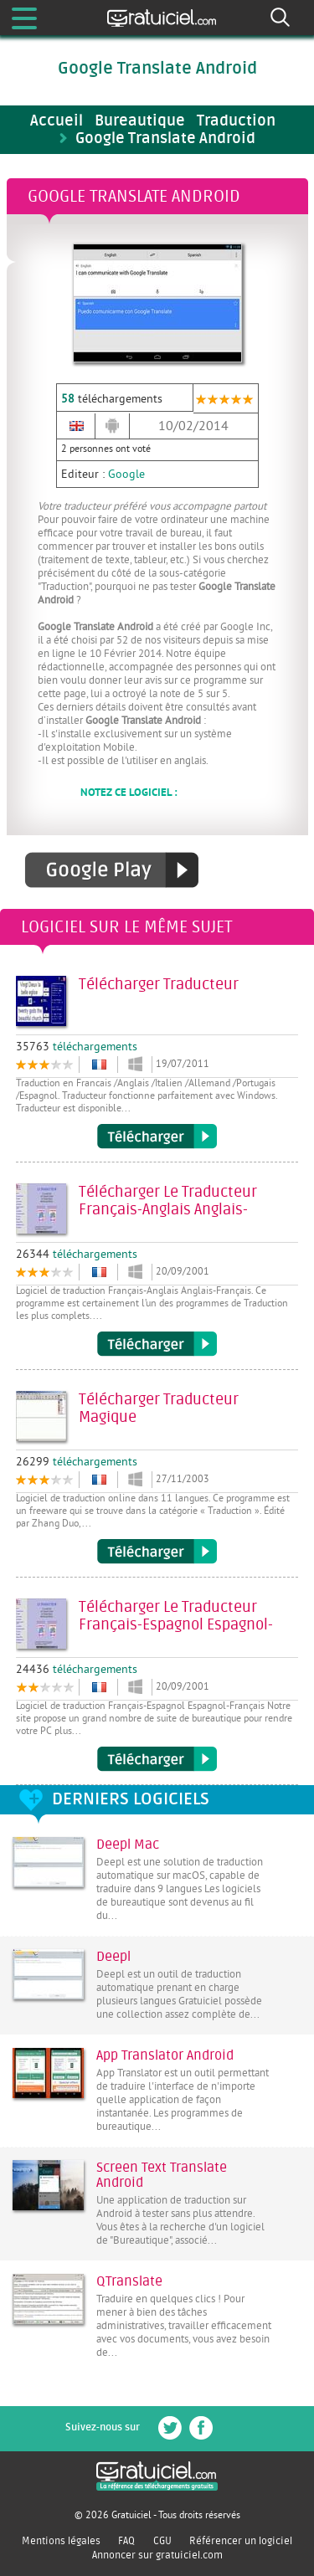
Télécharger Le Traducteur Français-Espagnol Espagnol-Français (157, 1759)
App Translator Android (165, 2055)
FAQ (126, 2541)
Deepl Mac (127, 1844)
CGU (162, 2541)
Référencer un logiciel (240, 2541)
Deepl (113, 1956)
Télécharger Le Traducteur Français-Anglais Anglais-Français (157, 1344)
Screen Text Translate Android (161, 2175)
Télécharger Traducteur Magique (157, 1551)
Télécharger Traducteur (157, 1136)
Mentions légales (61, 2541)
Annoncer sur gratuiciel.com (157, 2555)
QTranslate (129, 2281)
